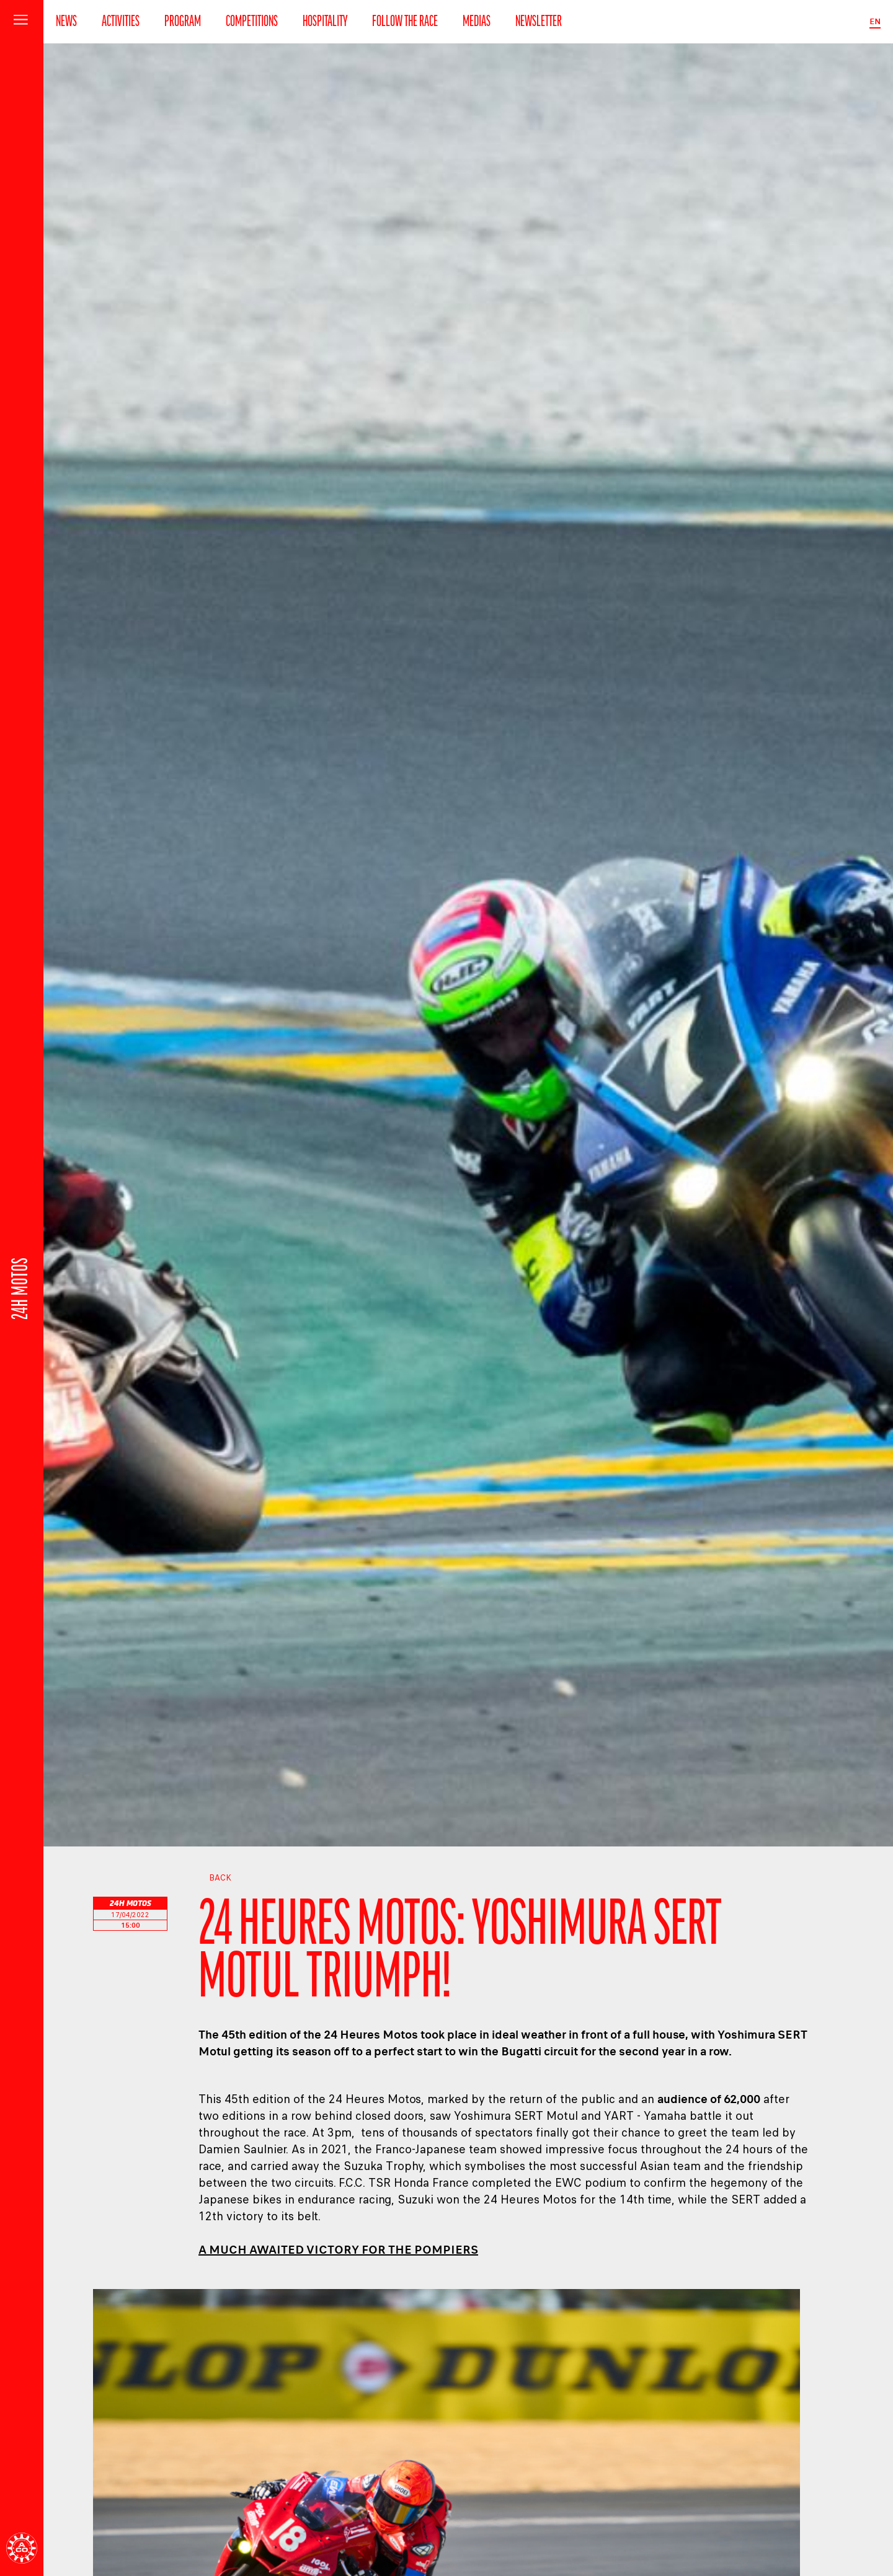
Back (214, 1878)
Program (182, 22)
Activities (121, 22)
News (66, 22)
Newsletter (538, 22)
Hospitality (325, 22)
